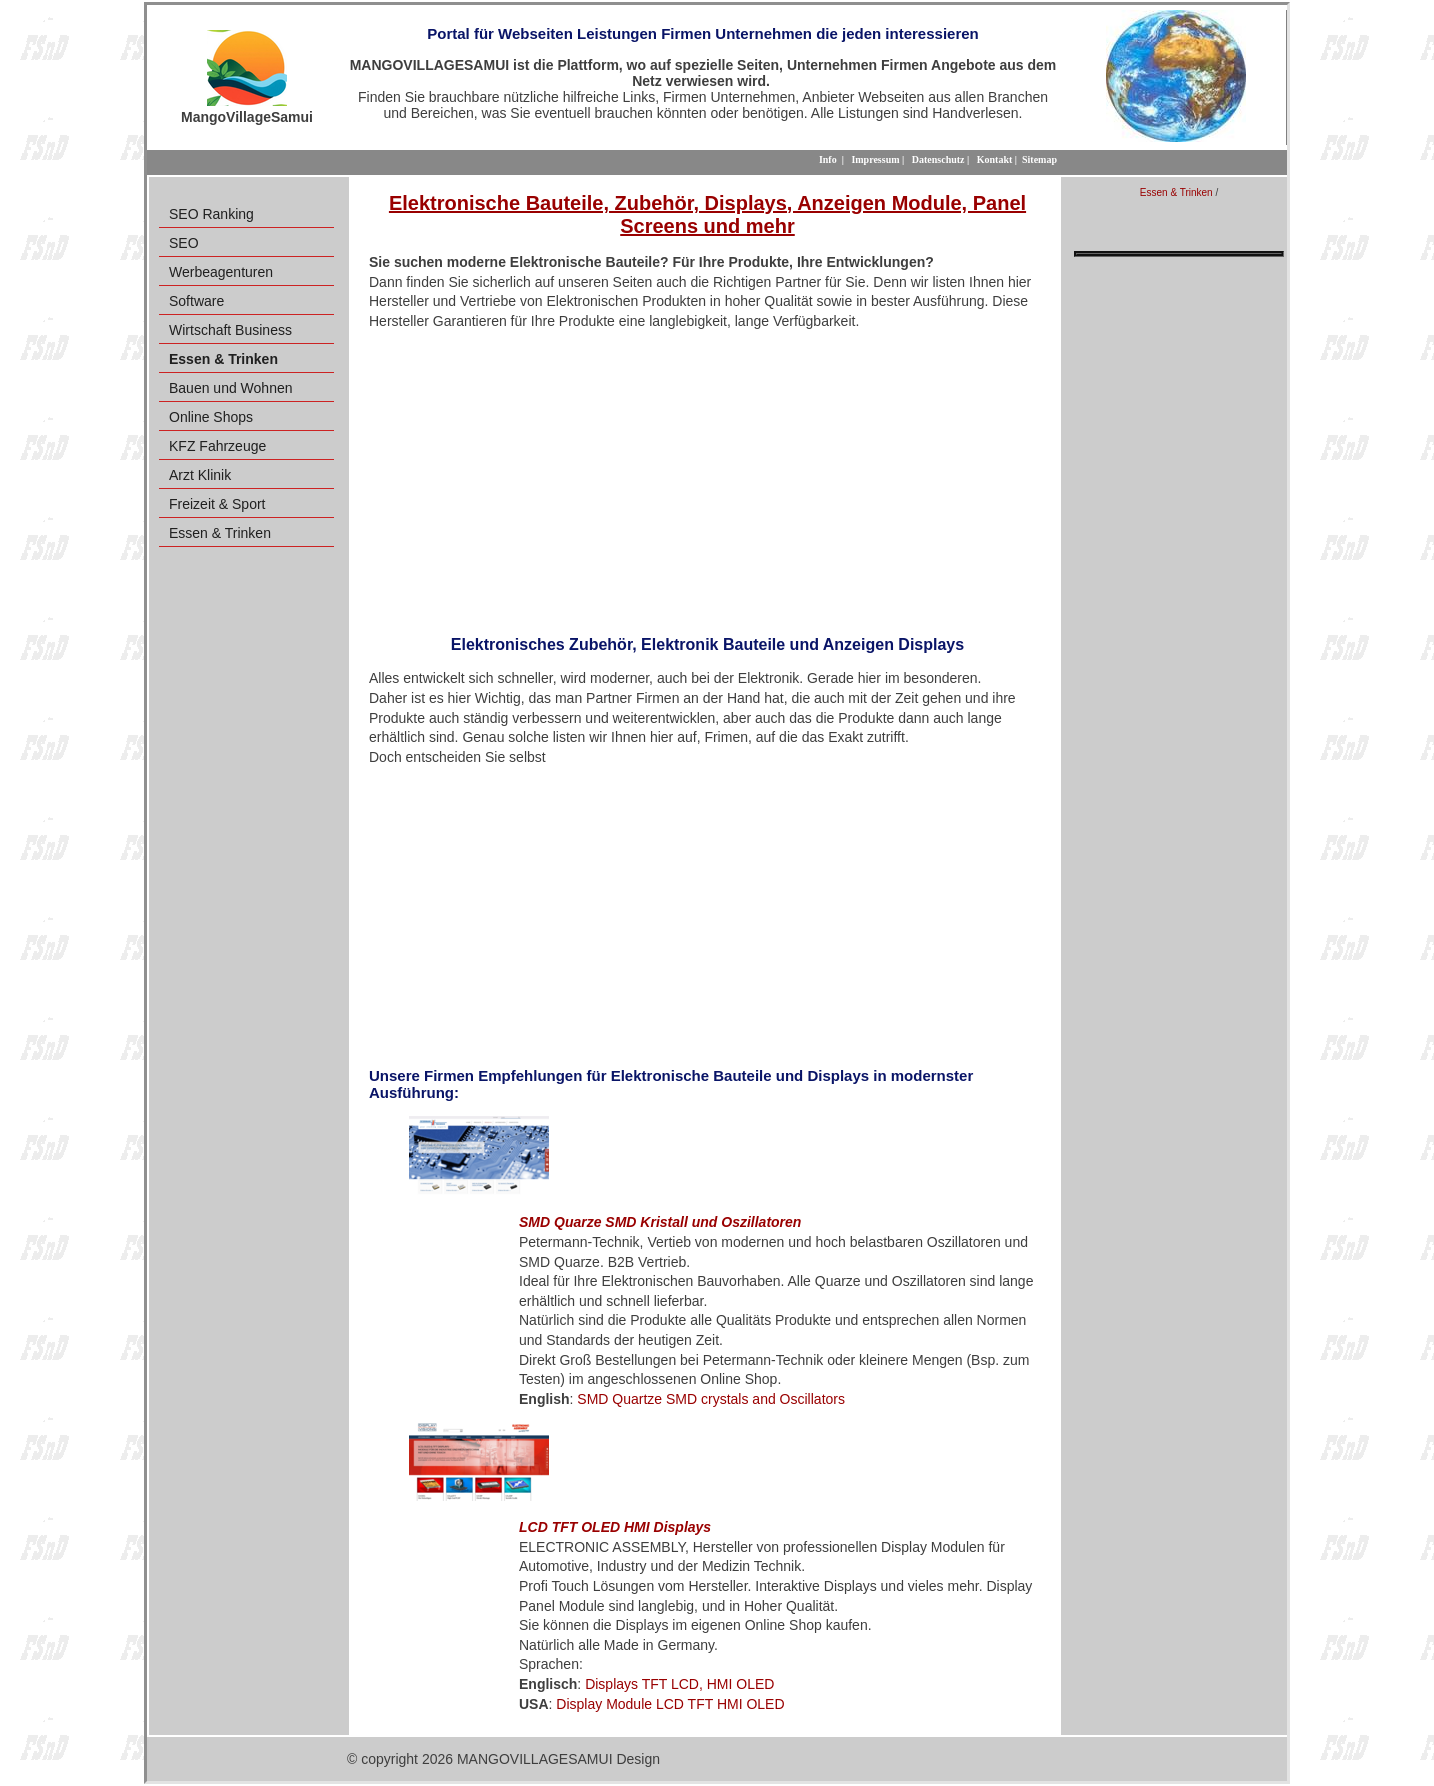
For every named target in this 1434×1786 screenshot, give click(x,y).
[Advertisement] (707, 476)
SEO (184, 243)
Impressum (875, 159)
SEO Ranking (211, 214)
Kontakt (995, 159)
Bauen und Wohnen (231, 388)
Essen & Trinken (220, 533)
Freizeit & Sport (217, 504)
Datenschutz (938, 159)
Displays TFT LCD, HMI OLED (679, 1684)
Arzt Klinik (200, 475)
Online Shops (211, 417)
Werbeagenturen (221, 272)
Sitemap (1039, 159)
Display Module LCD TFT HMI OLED (670, 1704)
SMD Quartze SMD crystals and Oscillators (711, 1399)
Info (828, 159)
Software (196, 301)
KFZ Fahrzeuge (217, 446)
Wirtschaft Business (230, 330)
